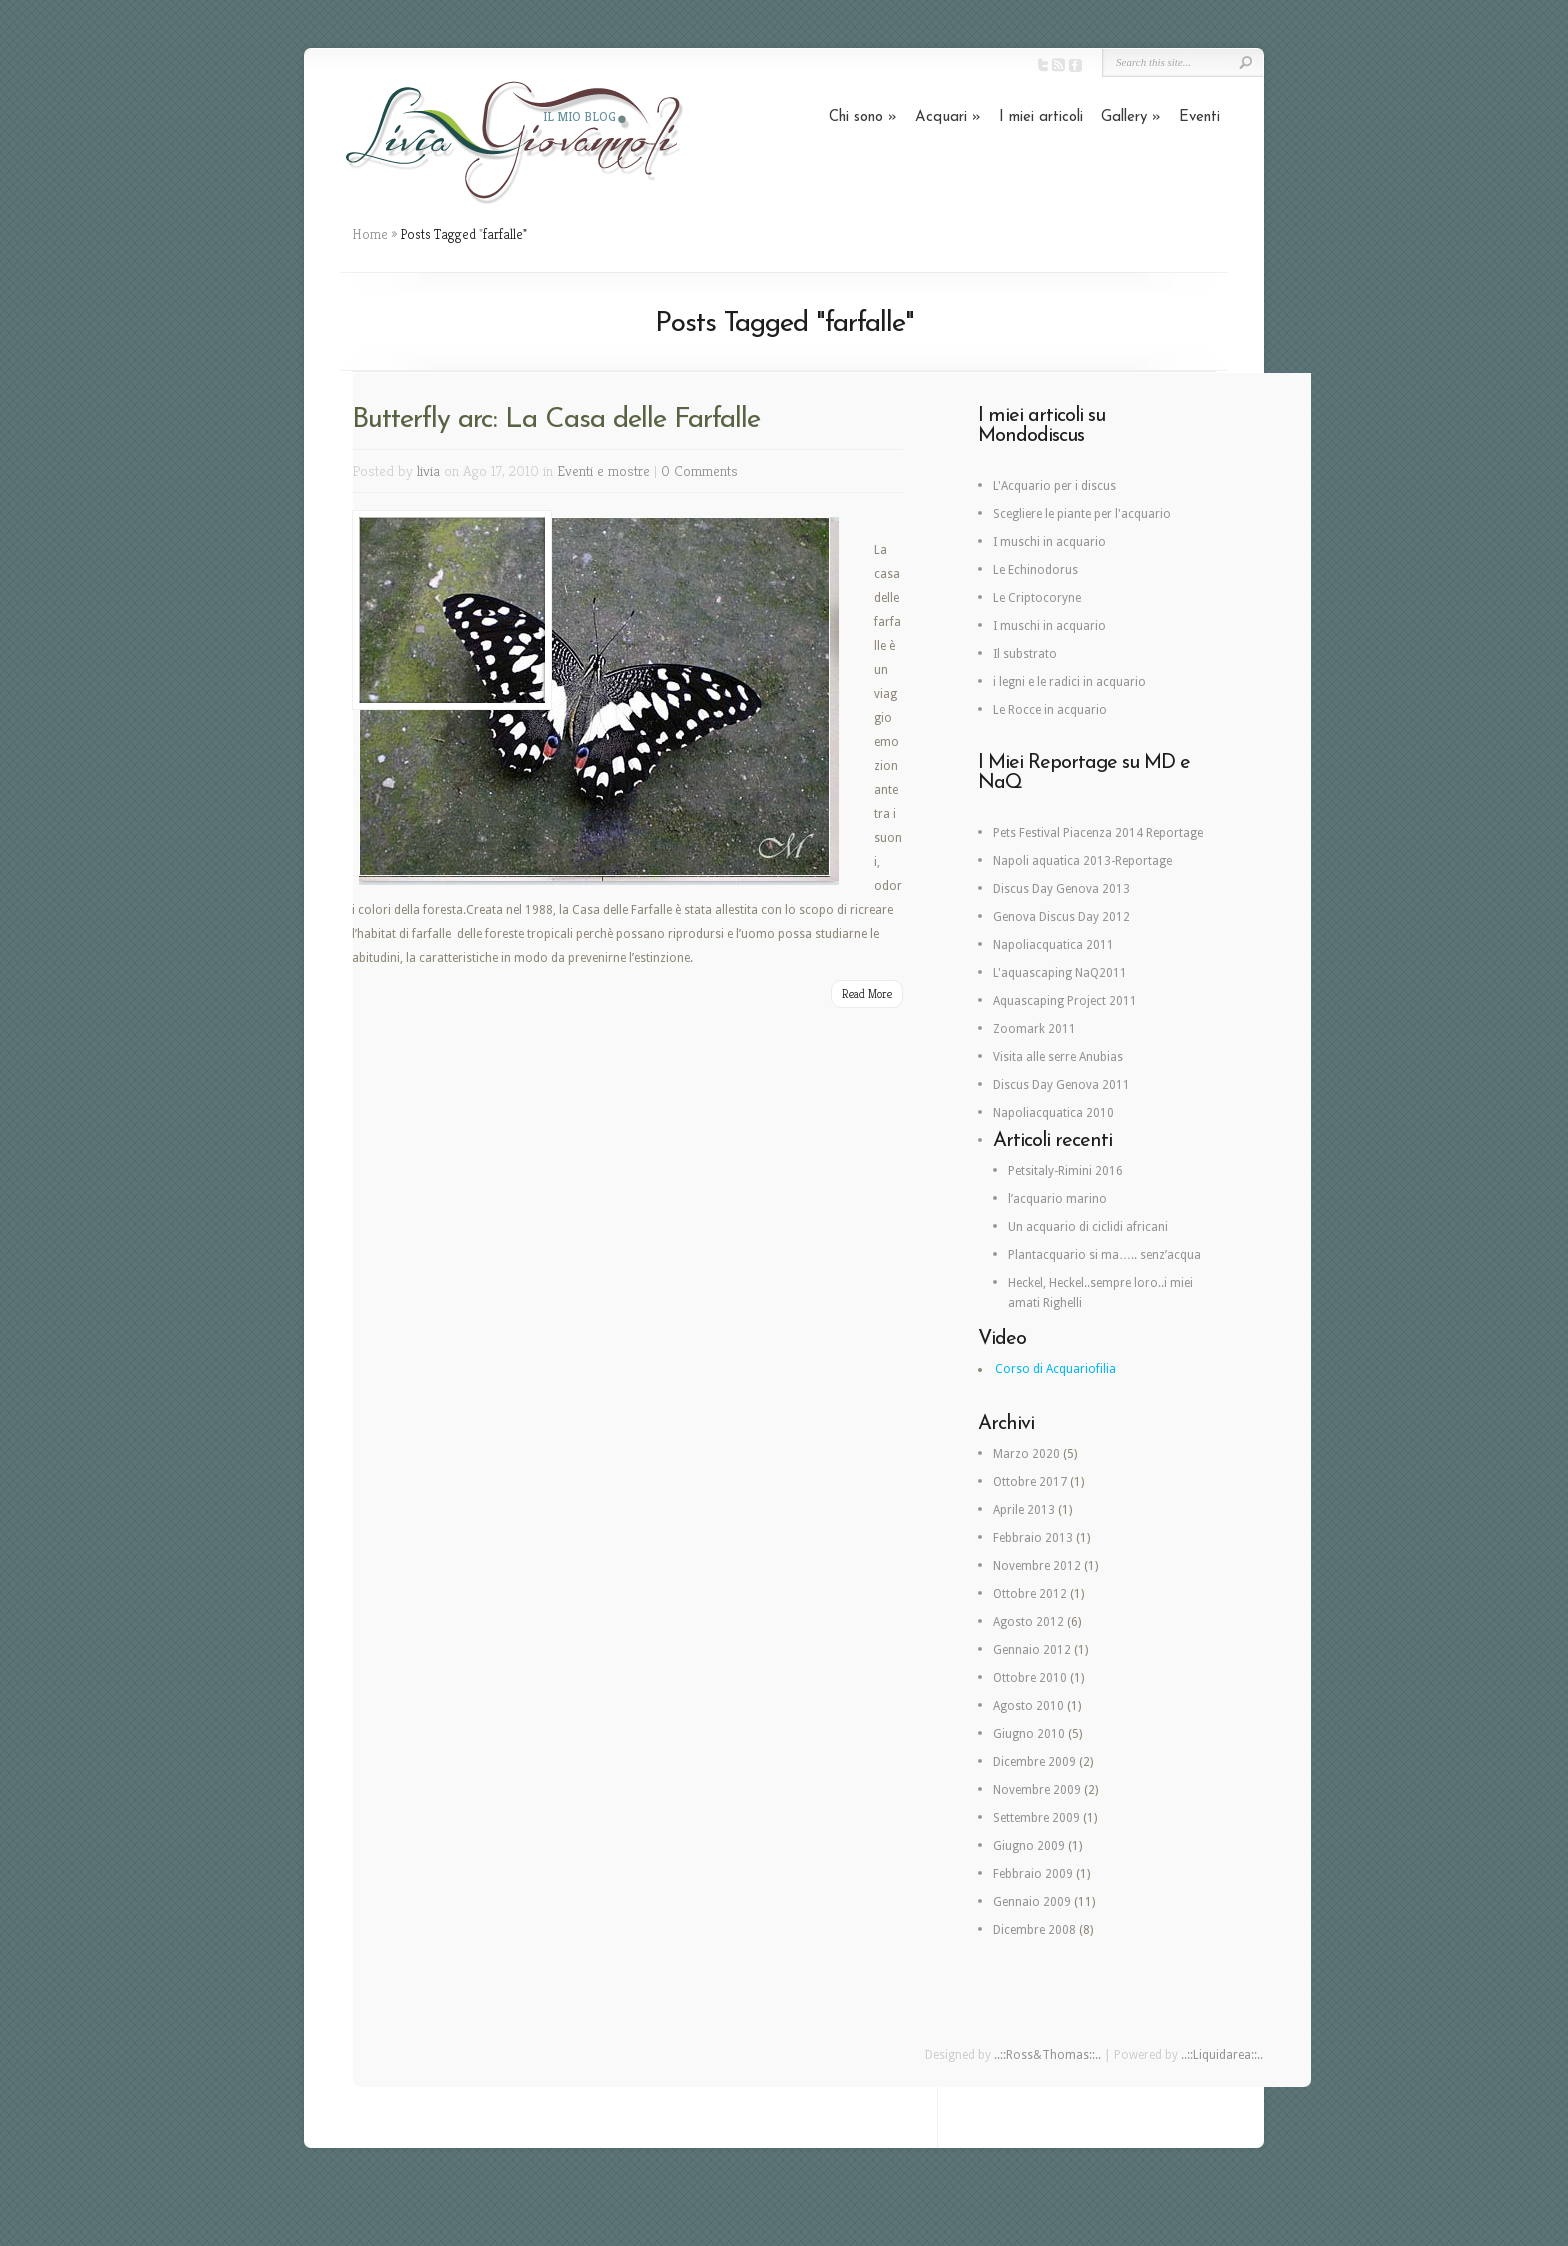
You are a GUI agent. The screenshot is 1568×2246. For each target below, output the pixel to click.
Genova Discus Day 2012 (1061, 917)
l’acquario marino (1057, 1199)
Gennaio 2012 (1032, 1650)
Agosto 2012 (1028, 1622)
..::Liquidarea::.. (1222, 2055)
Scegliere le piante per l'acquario (1082, 514)
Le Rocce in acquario (1050, 710)
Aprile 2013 (1024, 1510)
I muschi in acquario (1049, 542)
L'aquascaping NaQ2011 (1060, 973)
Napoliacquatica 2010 (1053, 1113)
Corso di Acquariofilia (1055, 1369)
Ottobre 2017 (1030, 1482)
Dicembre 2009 (1034, 1762)
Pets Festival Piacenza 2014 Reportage (1098, 833)
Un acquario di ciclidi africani (1088, 1227)
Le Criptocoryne (1037, 598)
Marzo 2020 (1026, 1454)
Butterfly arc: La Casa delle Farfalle (556, 420)
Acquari (948, 117)
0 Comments (699, 470)
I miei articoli (1041, 117)
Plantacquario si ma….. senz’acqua (1104, 1255)
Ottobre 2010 (1030, 1678)
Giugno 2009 (1029, 1846)
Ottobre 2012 (1030, 1594)
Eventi (1199, 117)
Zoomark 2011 (1034, 1029)
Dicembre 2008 (1034, 1930)
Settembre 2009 (1036, 1818)
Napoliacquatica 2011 (1053, 945)
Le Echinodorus (1035, 570)
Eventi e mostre (603, 470)
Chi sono (863, 117)
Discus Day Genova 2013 (1061, 889)
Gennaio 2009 (1032, 1902)
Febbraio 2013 (1033, 1538)
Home (370, 234)
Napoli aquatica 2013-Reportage (1082, 861)
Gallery (1131, 117)
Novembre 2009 (1037, 1790)
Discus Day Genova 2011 (1061, 1085)
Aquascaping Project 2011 (1065, 1001)
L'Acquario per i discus (1054, 486)
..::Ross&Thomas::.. (1047, 2055)
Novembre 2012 (1037, 1566)
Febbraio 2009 (1033, 1874)
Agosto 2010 (1028, 1706)
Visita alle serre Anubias (1058, 1057)
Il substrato (1025, 654)
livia (428, 470)
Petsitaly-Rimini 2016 (1065, 1171)
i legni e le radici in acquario (1069, 682)
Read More (867, 993)
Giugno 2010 (1029, 1734)
